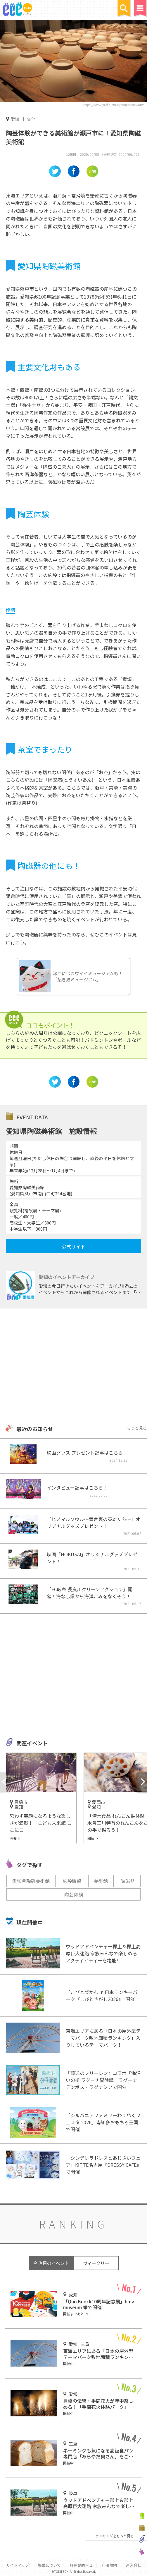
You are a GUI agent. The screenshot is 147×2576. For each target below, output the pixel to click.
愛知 (15, 119)
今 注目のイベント (51, 2263)
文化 (31, 119)
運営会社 (133, 2565)
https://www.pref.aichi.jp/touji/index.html (114, 104)
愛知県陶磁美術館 (31, 1881)
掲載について (49, 2565)
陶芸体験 (73, 1894)
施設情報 (72, 1881)
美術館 (101, 1881)
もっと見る (137, 1428)
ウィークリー (96, 2263)
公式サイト (73, 1246)
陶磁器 (128, 1881)
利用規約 (109, 2565)
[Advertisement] (73, 1366)
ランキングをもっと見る (114, 2535)
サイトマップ (17, 2565)
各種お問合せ (81, 2565)
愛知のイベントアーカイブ (66, 1276)
